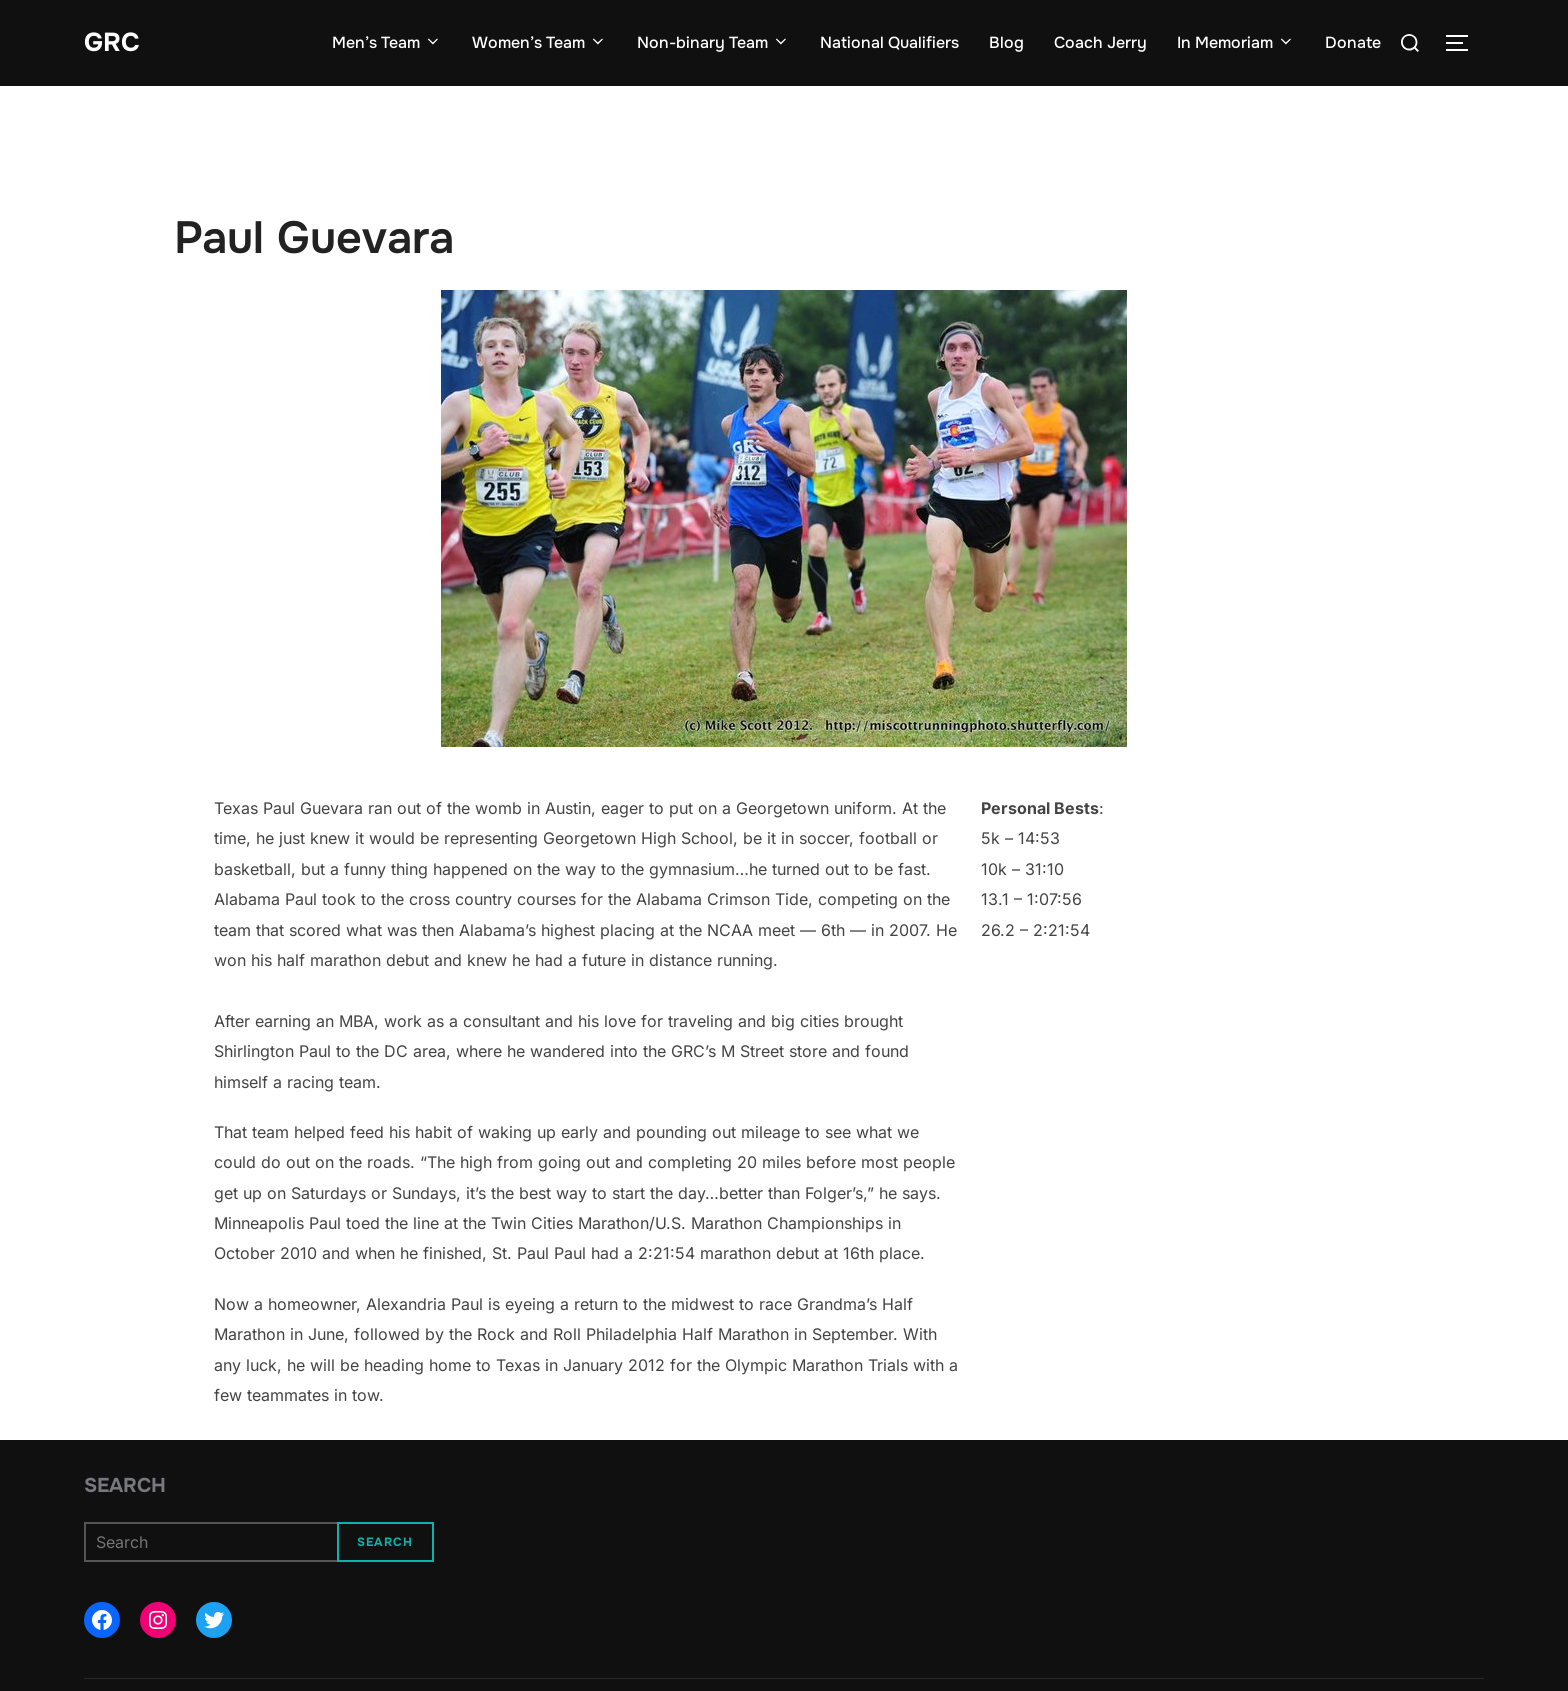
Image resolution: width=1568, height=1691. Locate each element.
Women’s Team (539, 42)
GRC (112, 42)
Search (125, 1485)
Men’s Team (387, 42)
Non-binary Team (713, 42)
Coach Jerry (1100, 42)
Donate (1353, 42)
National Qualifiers (889, 42)
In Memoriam (1236, 42)
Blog (1006, 42)
